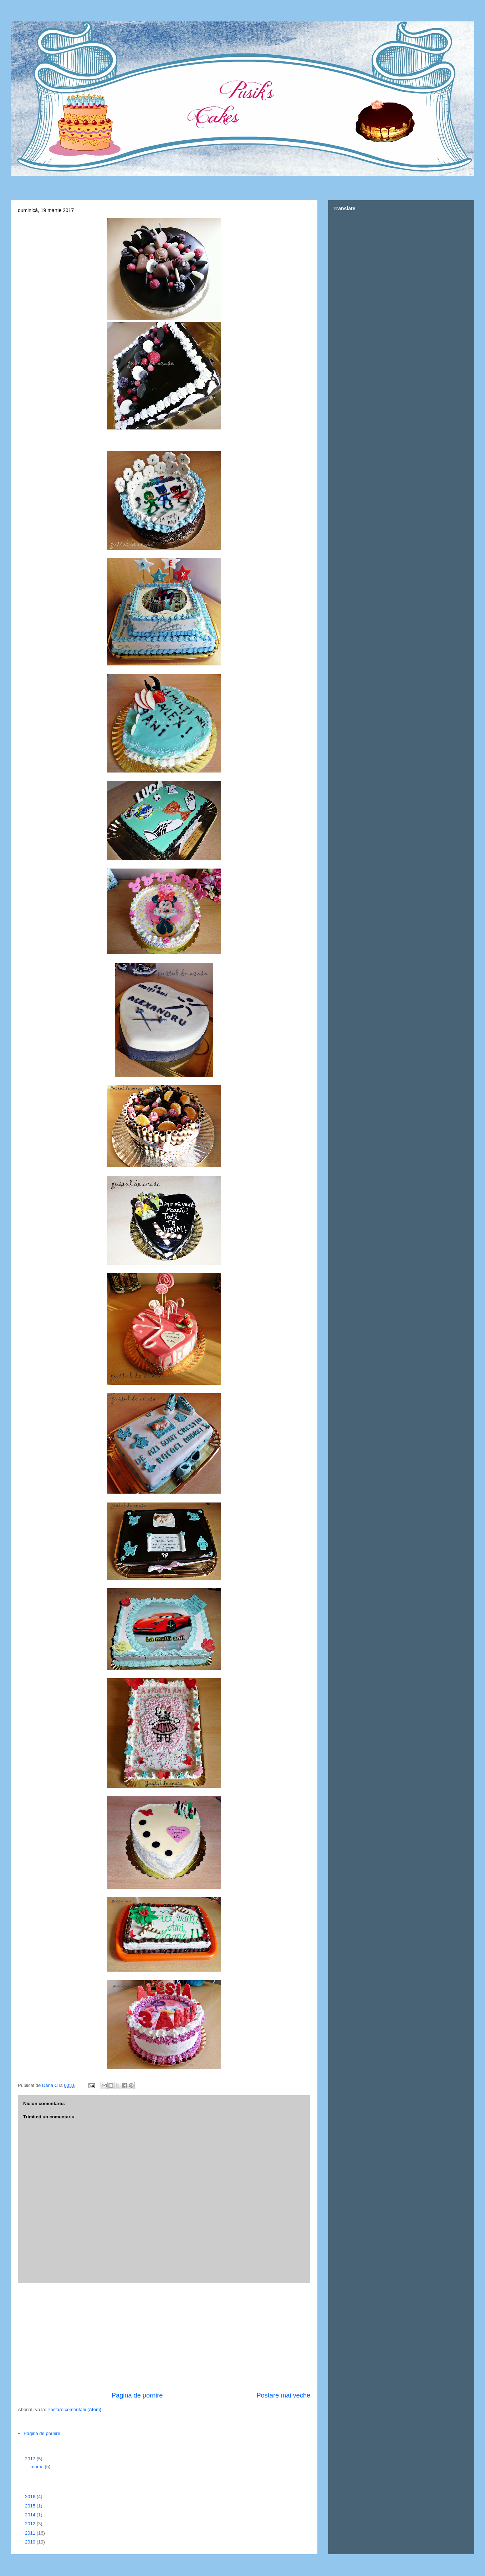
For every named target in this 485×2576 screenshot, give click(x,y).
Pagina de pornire (137, 2395)
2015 (31, 2506)
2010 (31, 2542)
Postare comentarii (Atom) (74, 2409)
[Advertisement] (164, 2337)
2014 (31, 2514)
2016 (31, 2496)
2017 (31, 2458)
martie (38, 2466)
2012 (31, 2523)
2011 (31, 2533)
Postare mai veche (283, 2395)
